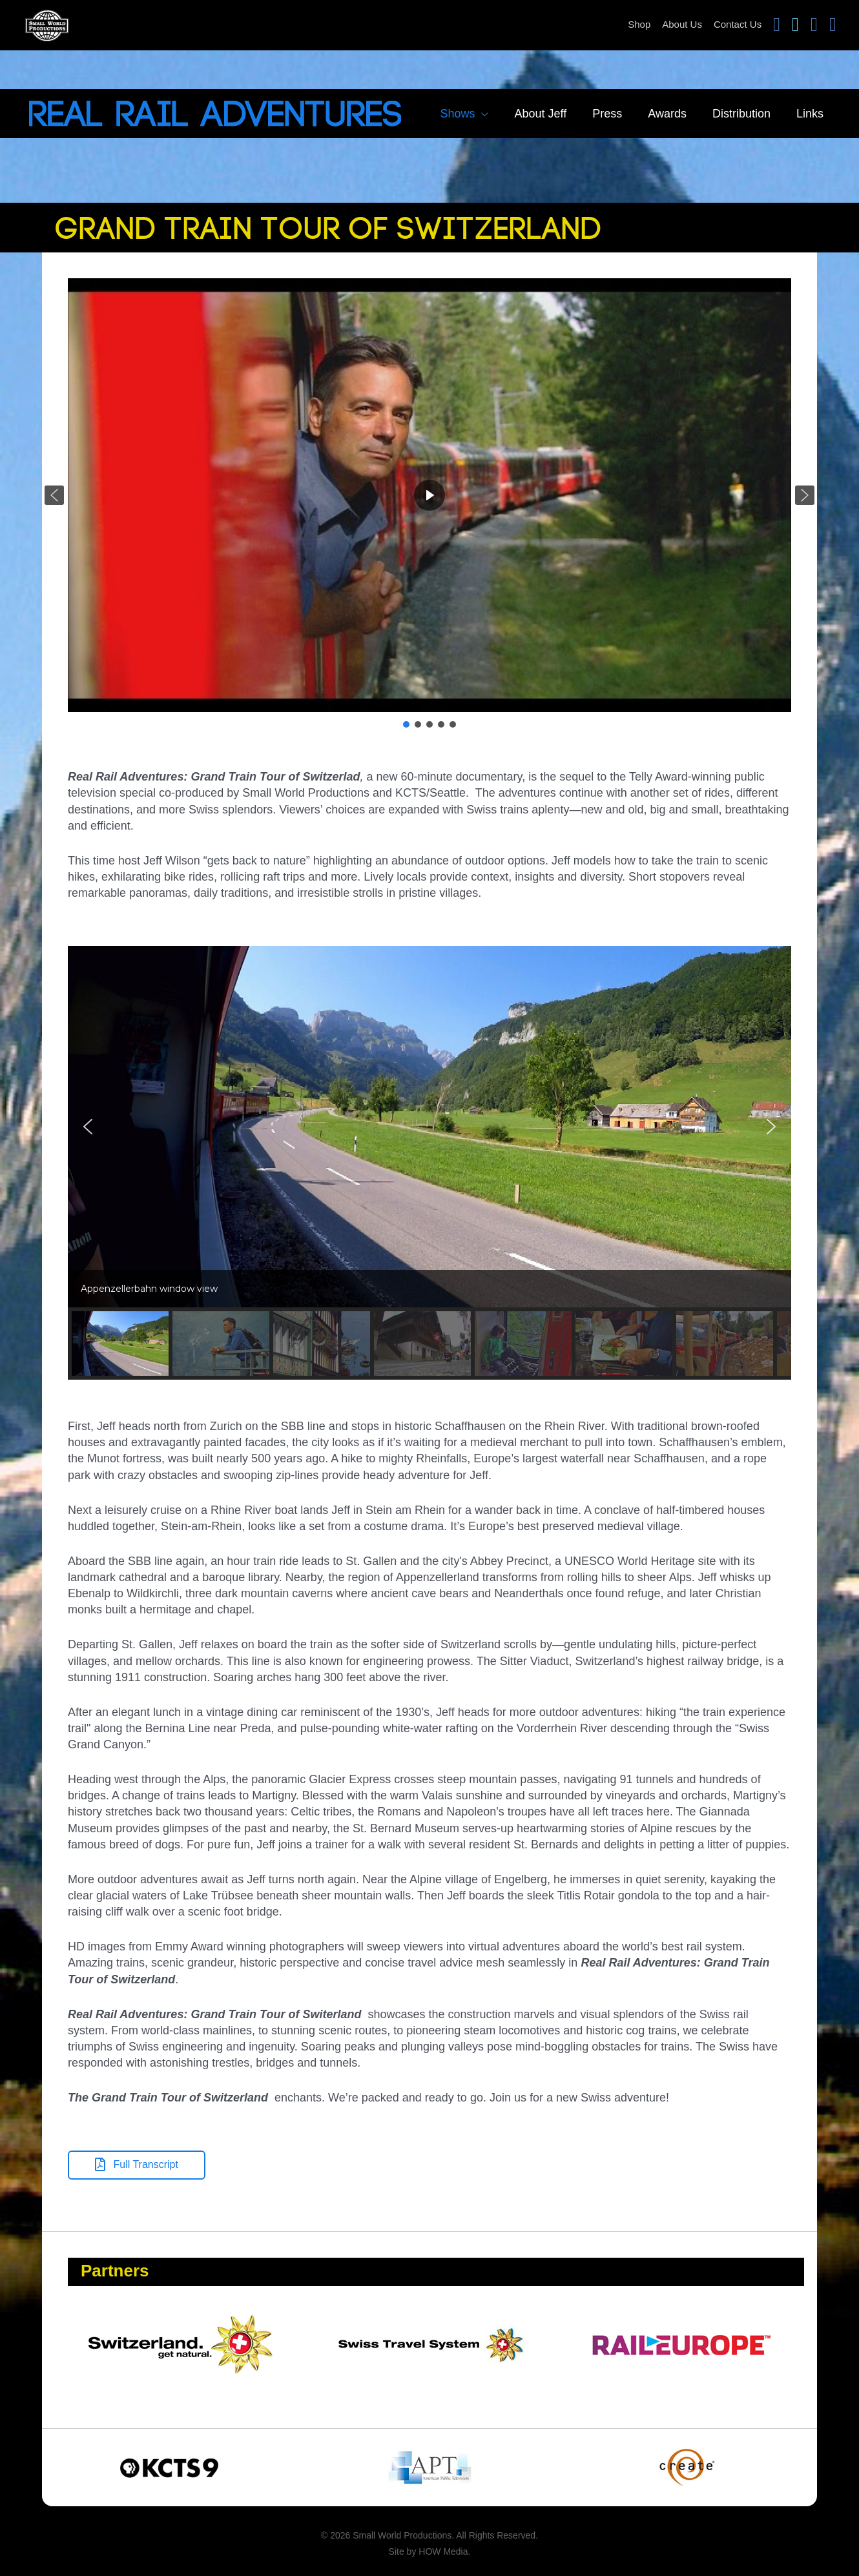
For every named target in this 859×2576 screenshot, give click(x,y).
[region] (429, 504)
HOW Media (443, 2551)
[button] (54, 495)
